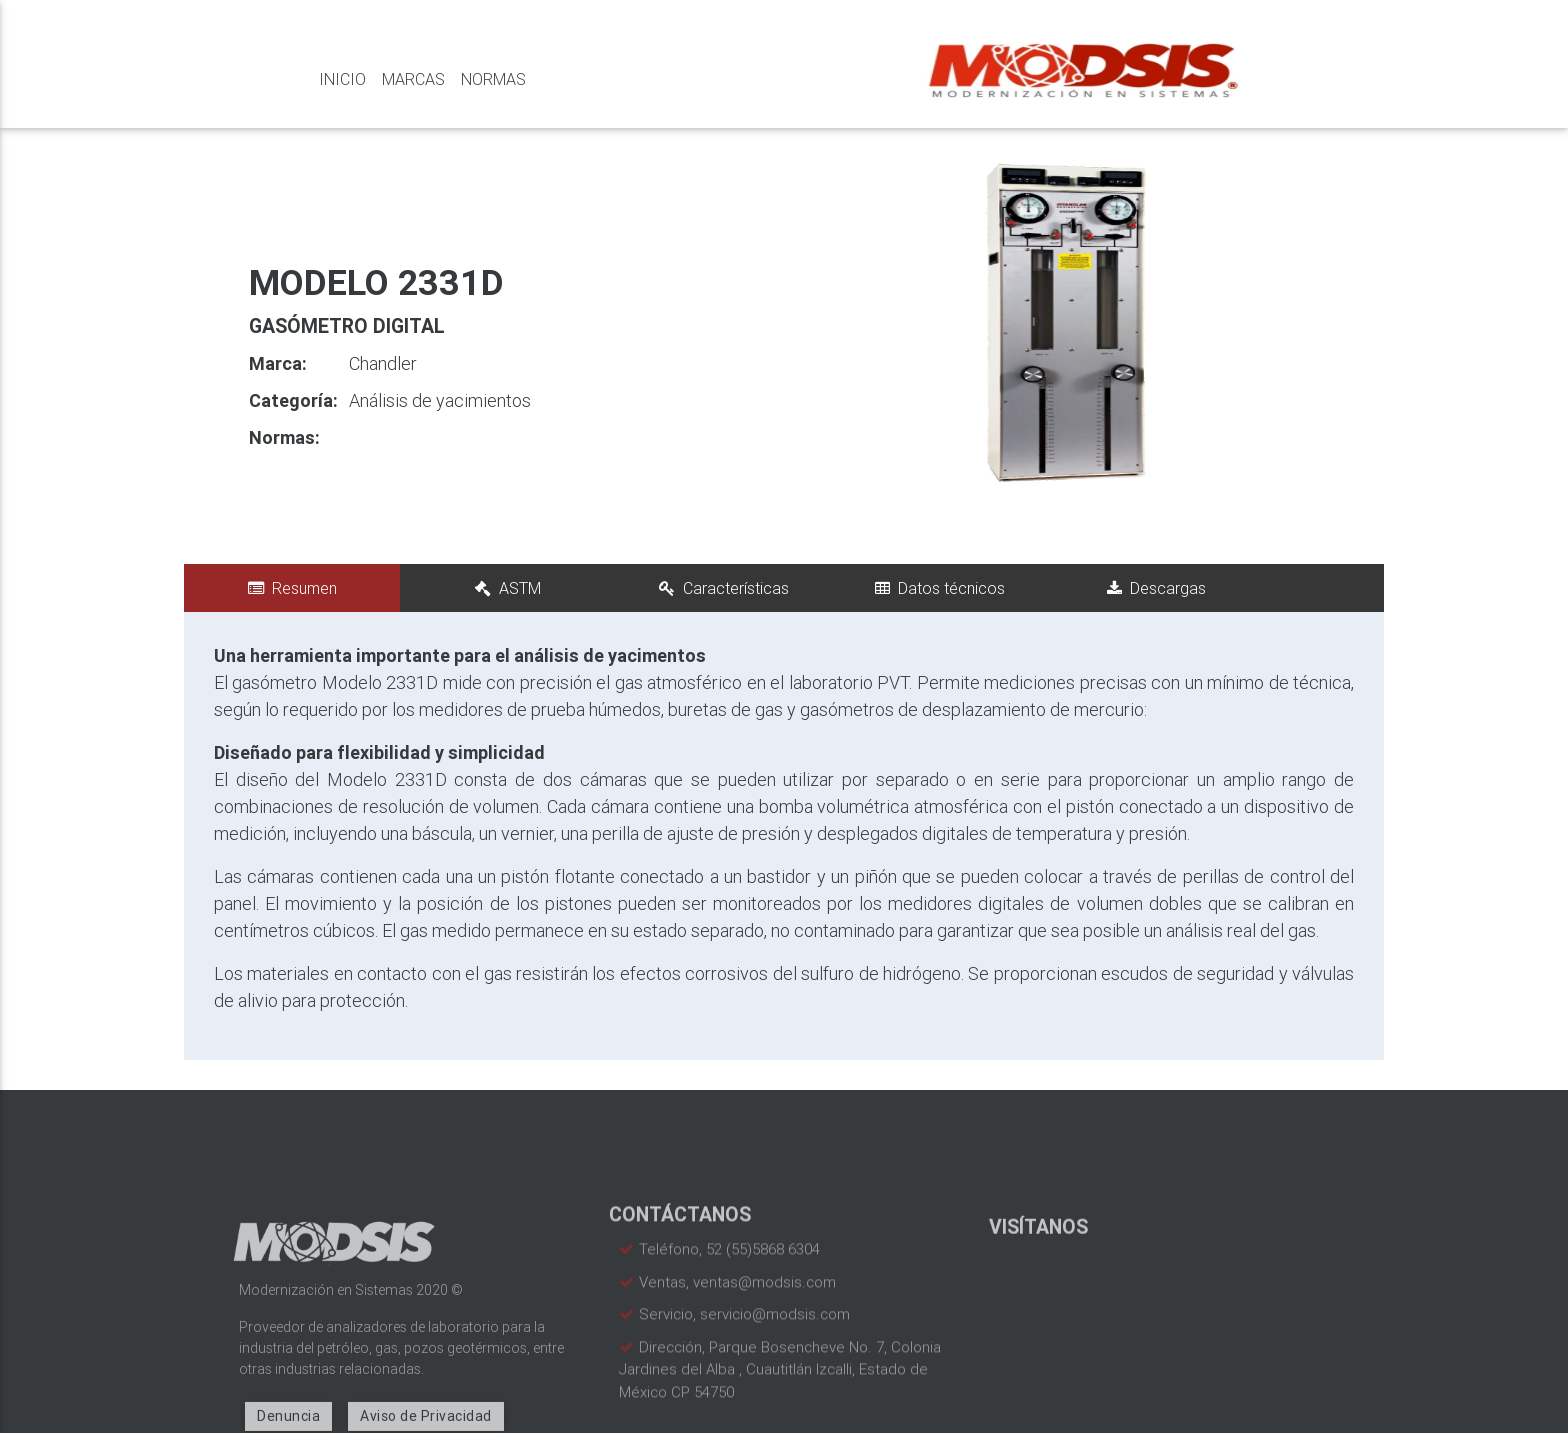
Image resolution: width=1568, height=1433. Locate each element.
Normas (493, 79)
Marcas (413, 79)
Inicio (342, 79)
